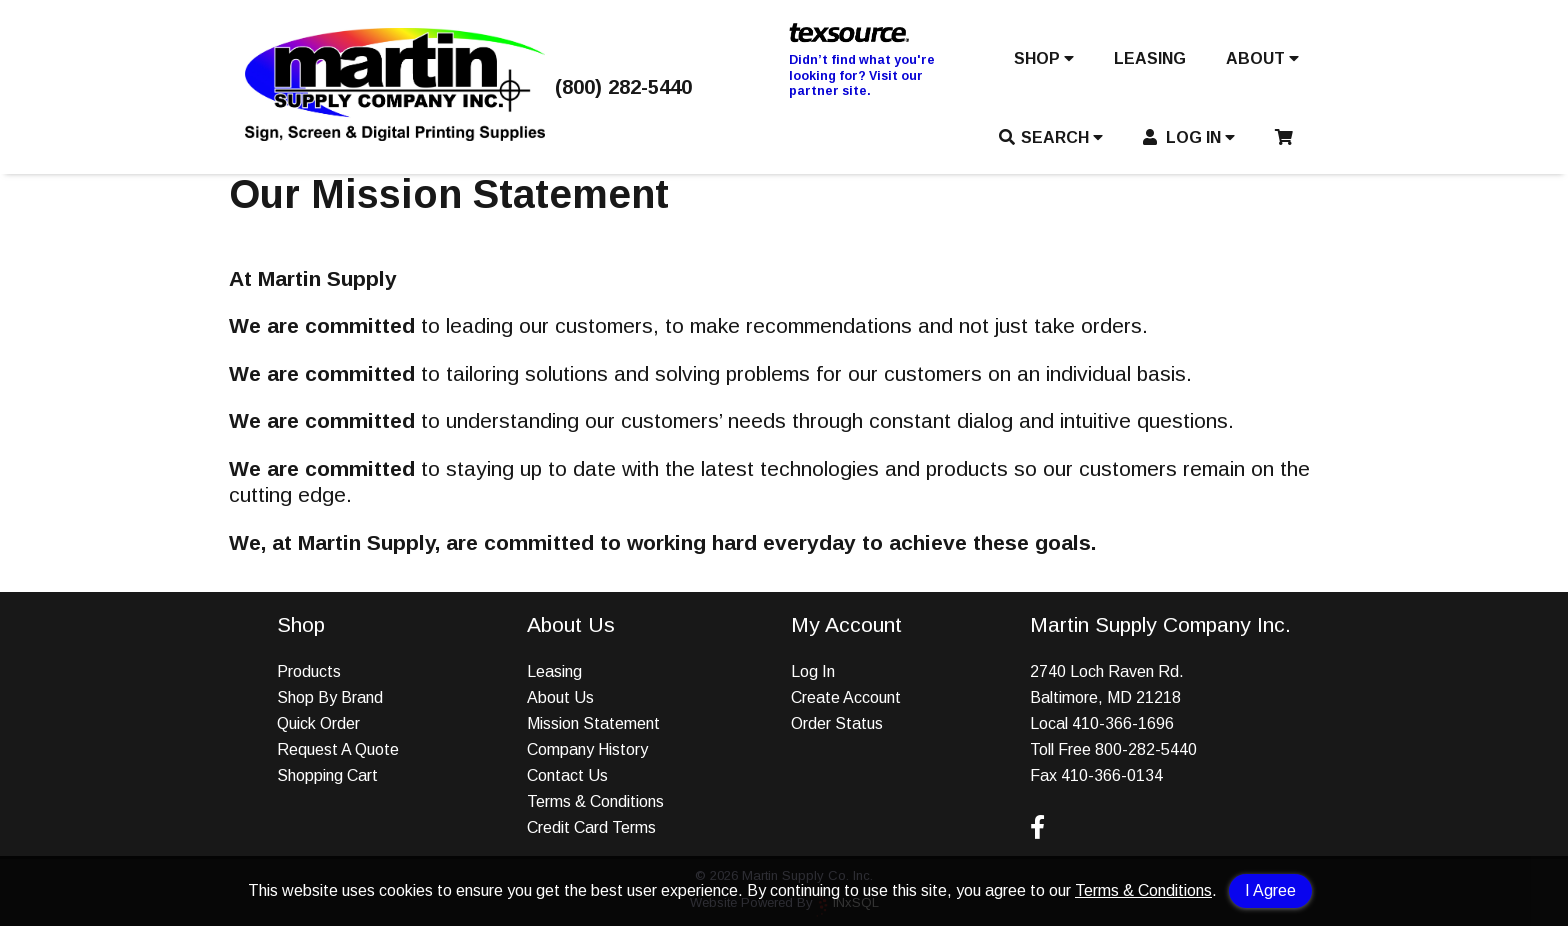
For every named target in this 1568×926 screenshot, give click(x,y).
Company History (587, 749)
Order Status (837, 723)
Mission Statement (593, 723)
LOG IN (1189, 137)
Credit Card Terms (591, 827)
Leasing (554, 671)
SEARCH (1051, 137)
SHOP (1044, 58)
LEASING (1150, 58)
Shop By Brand (330, 697)
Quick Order (318, 723)
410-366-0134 (1112, 775)
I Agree (1270, 890)
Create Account (846, 697)
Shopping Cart (327, 775)
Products (309, 671)
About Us (560, 697)
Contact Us (567, 775)
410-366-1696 (1123, 723)
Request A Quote (338, 749)
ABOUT (1262, 58)
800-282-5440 (1146, 749)
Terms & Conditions (1143, 890)
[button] (1044, 63)
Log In (813, 671)
